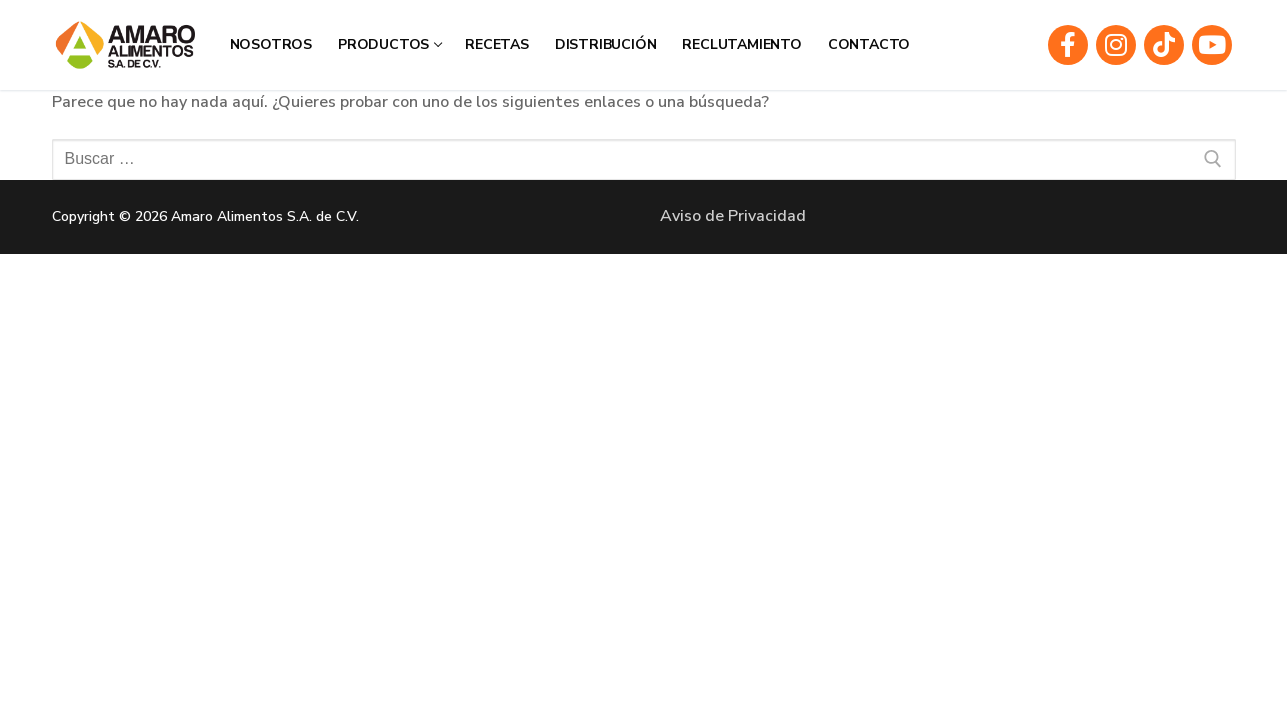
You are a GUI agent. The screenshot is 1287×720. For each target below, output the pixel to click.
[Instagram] (1116, 45)
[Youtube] (1212, 45)
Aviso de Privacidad (733, 216)
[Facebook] (1068, 45)
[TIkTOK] (1164, 45)
